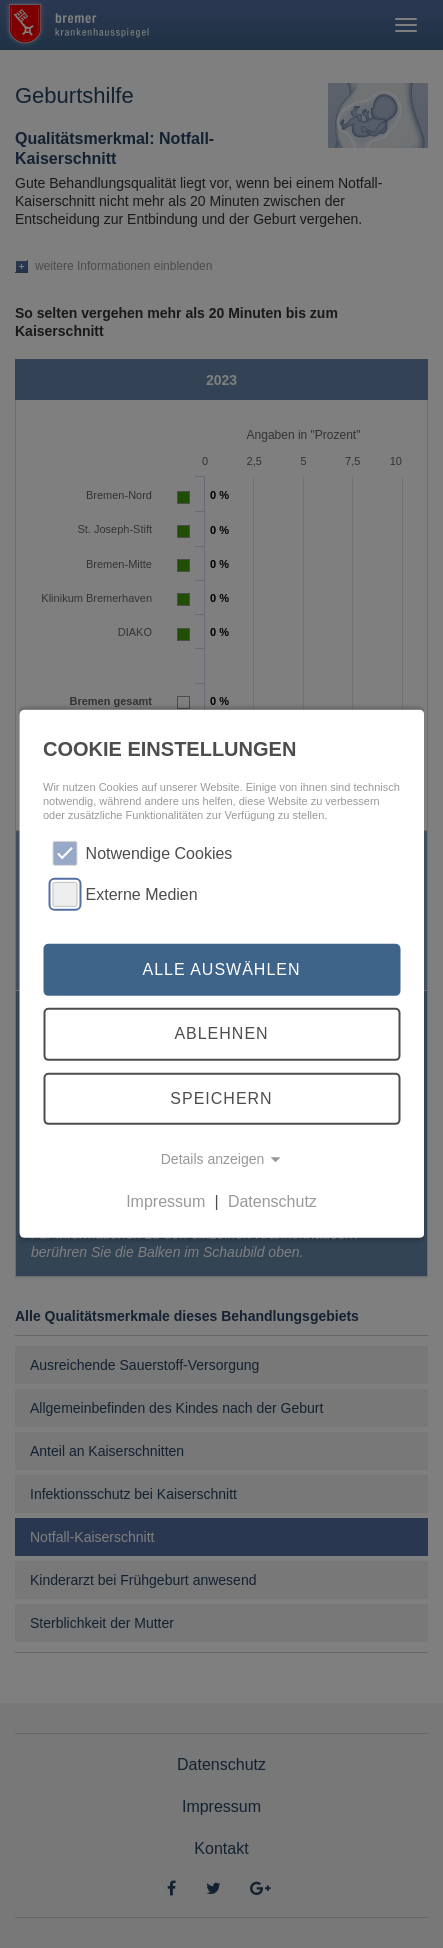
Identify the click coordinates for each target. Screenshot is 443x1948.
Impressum (165, 1201)
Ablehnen (221, 1033)
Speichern (221, 1098)
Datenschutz (272, 1201)
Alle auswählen (221, 969)
